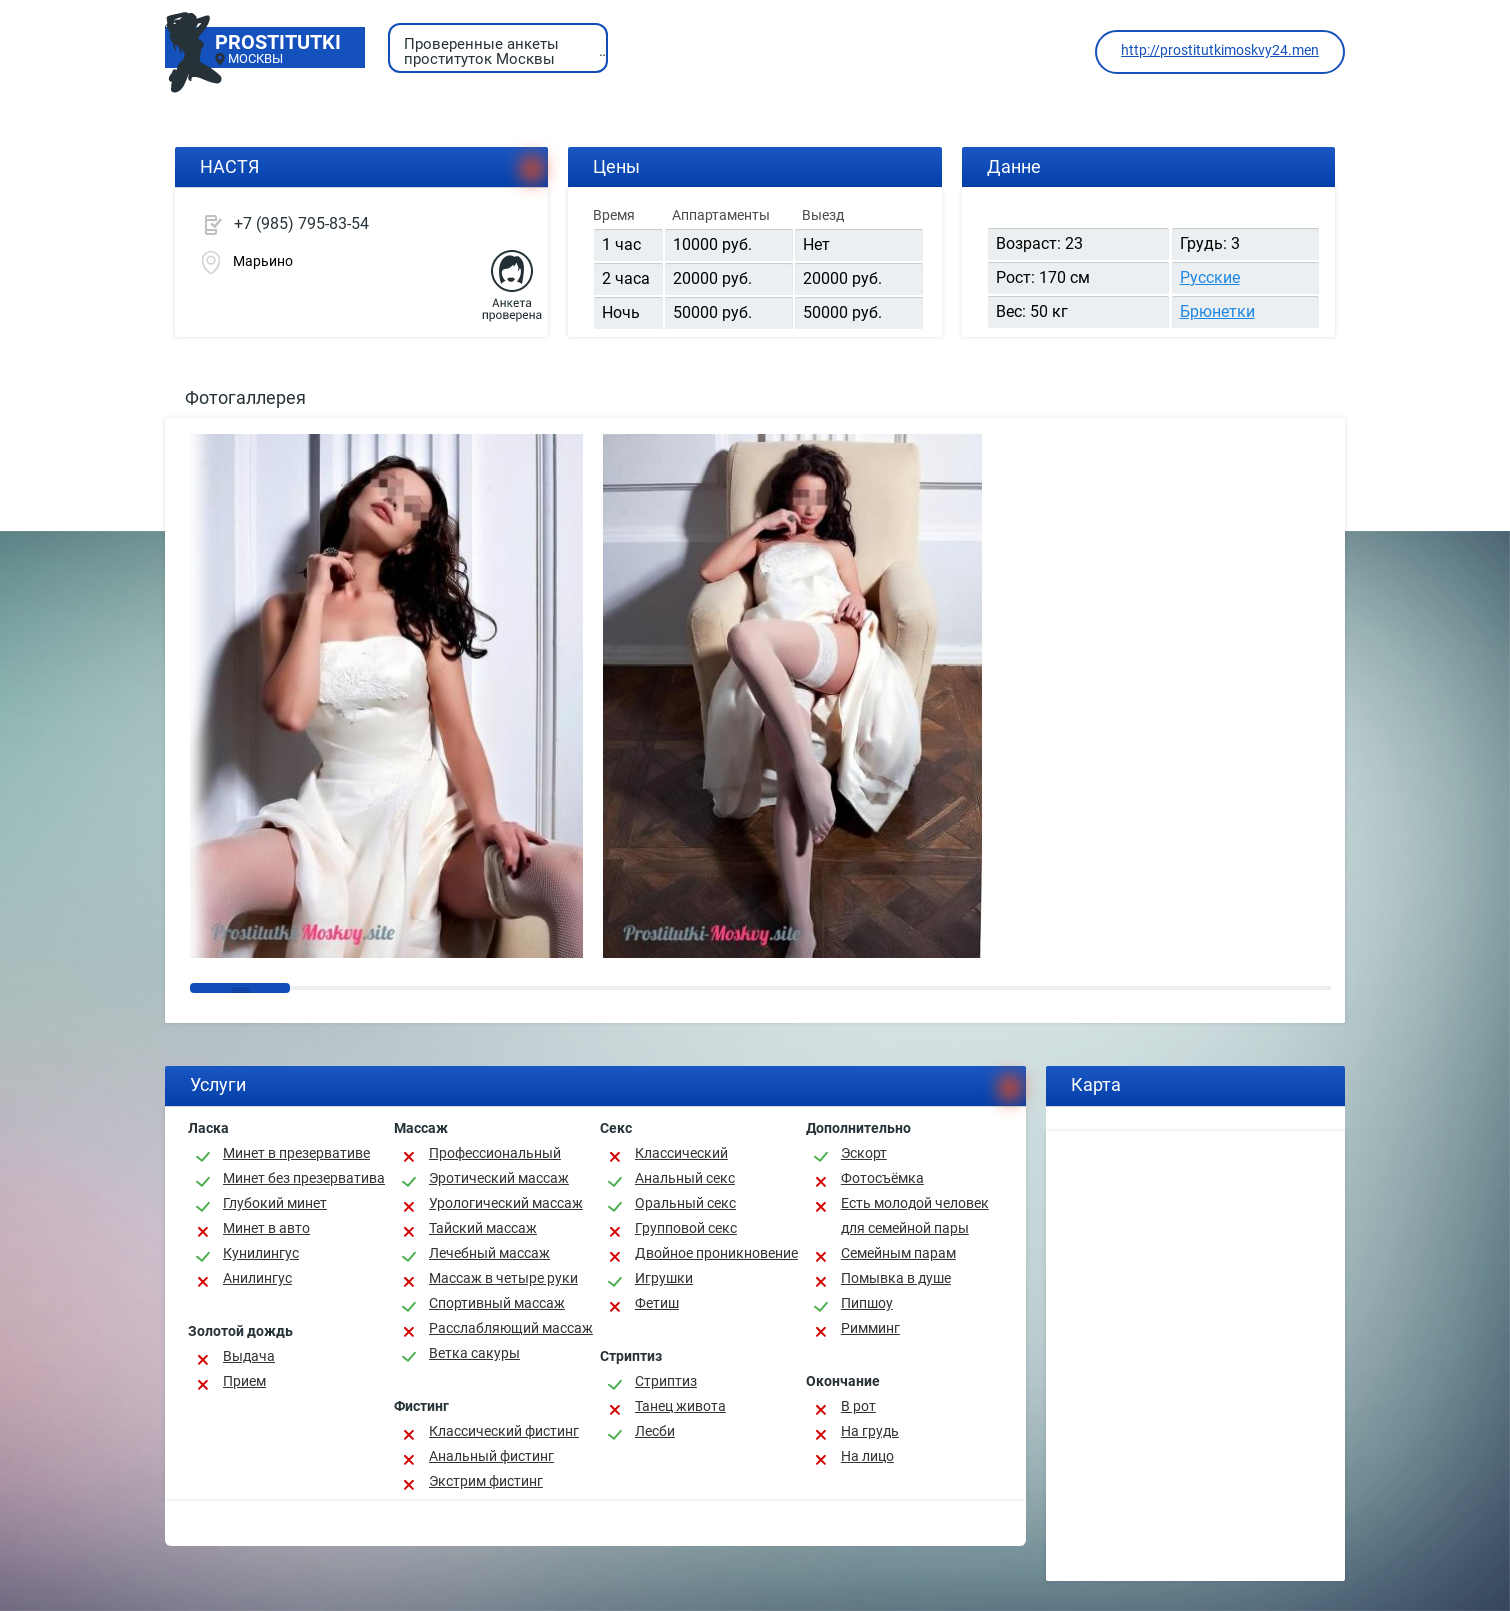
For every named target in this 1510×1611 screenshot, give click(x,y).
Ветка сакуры (474, 1353)
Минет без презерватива (304, 1178)
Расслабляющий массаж (511, 1328)
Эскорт (864, 1153)
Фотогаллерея (245, 397)
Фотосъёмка (882, 1178)
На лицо (867, 1456)
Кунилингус (261, 1253)
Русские (1210, 277)
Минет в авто (266, 1228)
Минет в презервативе (296, 1153)
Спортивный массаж (497, 1303)
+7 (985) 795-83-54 (301, 223)
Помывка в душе (896, 1278)
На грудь (870, 1431)
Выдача (249, 1356)
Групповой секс (686, 1228)
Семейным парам (898, 1253)
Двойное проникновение (716, 1253)
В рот (858, 1406)
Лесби (655, 1431)
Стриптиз (666, 1381)
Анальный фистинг (491, 1456)
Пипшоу (867, 1303)
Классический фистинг (504, 1431)
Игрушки (664, 1278)
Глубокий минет (275, 1203)
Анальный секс (685, 1178)
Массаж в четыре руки (503, 1278)
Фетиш (657, 1303)
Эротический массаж (499, 1178)
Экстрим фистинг (486, 1481)
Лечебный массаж (489, 1253)
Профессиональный (495, 1153)
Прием (244, 1381)
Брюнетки (1217, 311)
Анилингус (257, 1278)
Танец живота (680, 1406)
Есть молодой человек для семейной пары (915, 1215)
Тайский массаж (483, 1228)
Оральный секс (685, 1203)
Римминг (870, 1328)
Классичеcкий (681, 1153)
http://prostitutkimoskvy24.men (1220, 50)
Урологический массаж (506, 1203)
